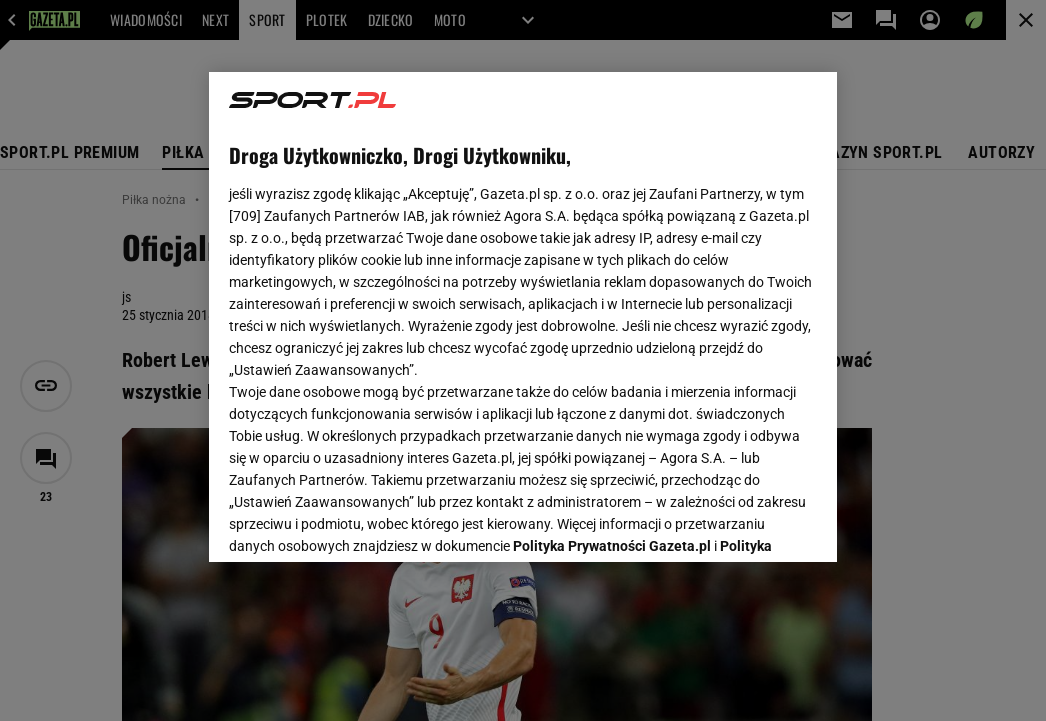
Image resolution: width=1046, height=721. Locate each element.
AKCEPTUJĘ (749, 523)
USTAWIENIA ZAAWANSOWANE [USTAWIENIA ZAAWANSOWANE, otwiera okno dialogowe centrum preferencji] (360, 522)
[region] (523, 317)
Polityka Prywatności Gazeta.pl (612, 308)
